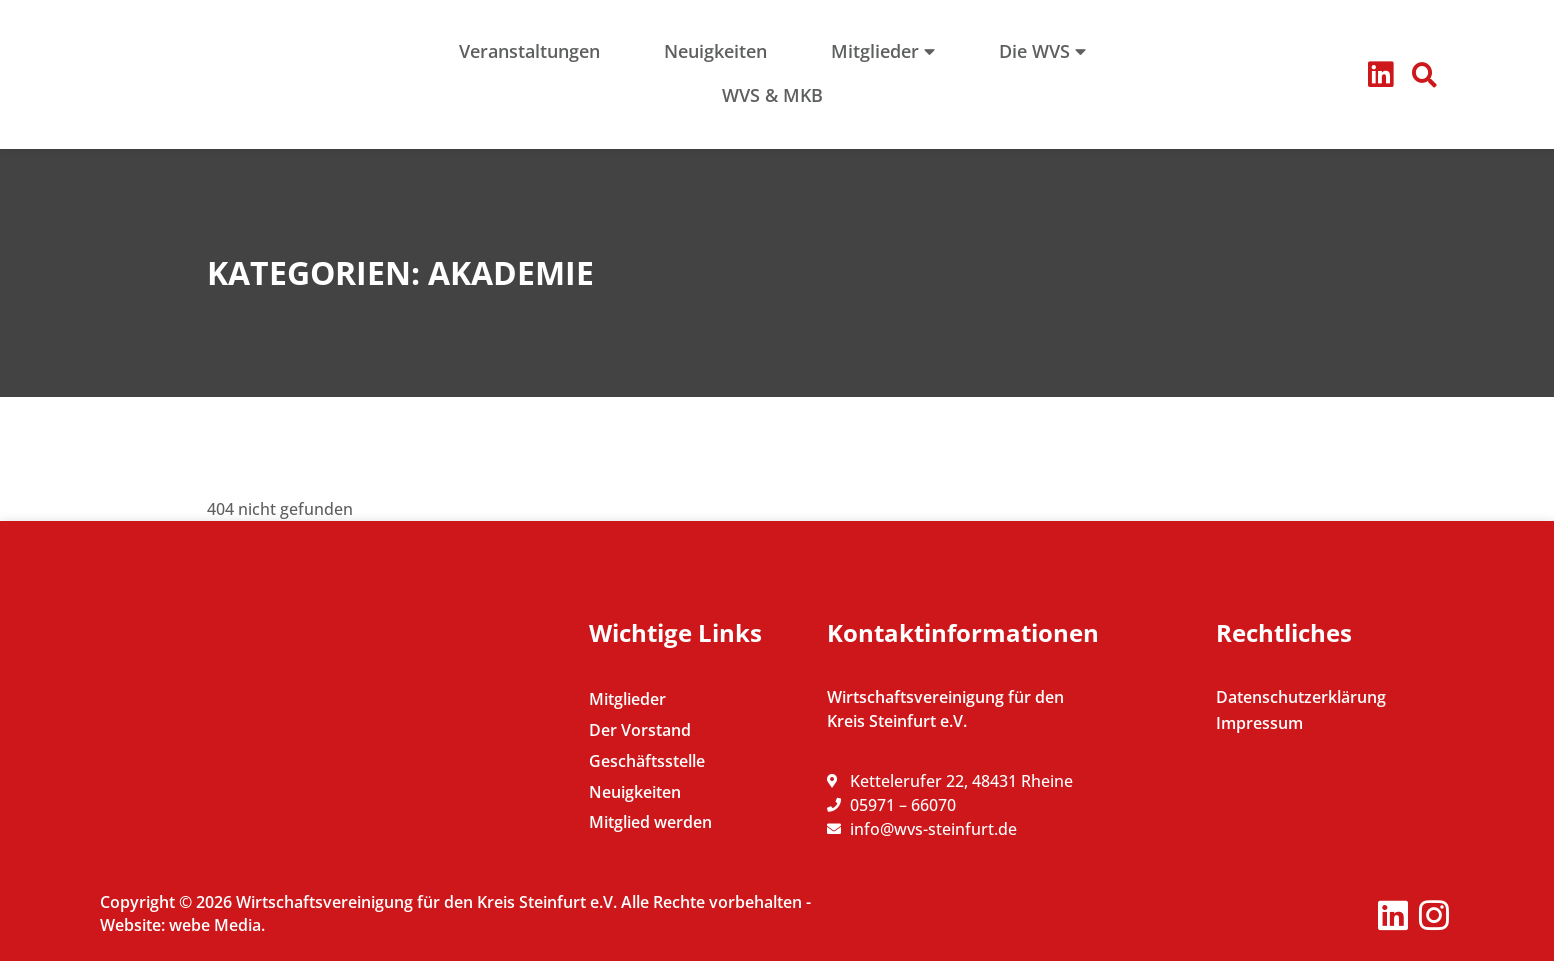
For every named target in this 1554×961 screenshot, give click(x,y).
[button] (1425, 75)
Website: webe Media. (182, 925)
